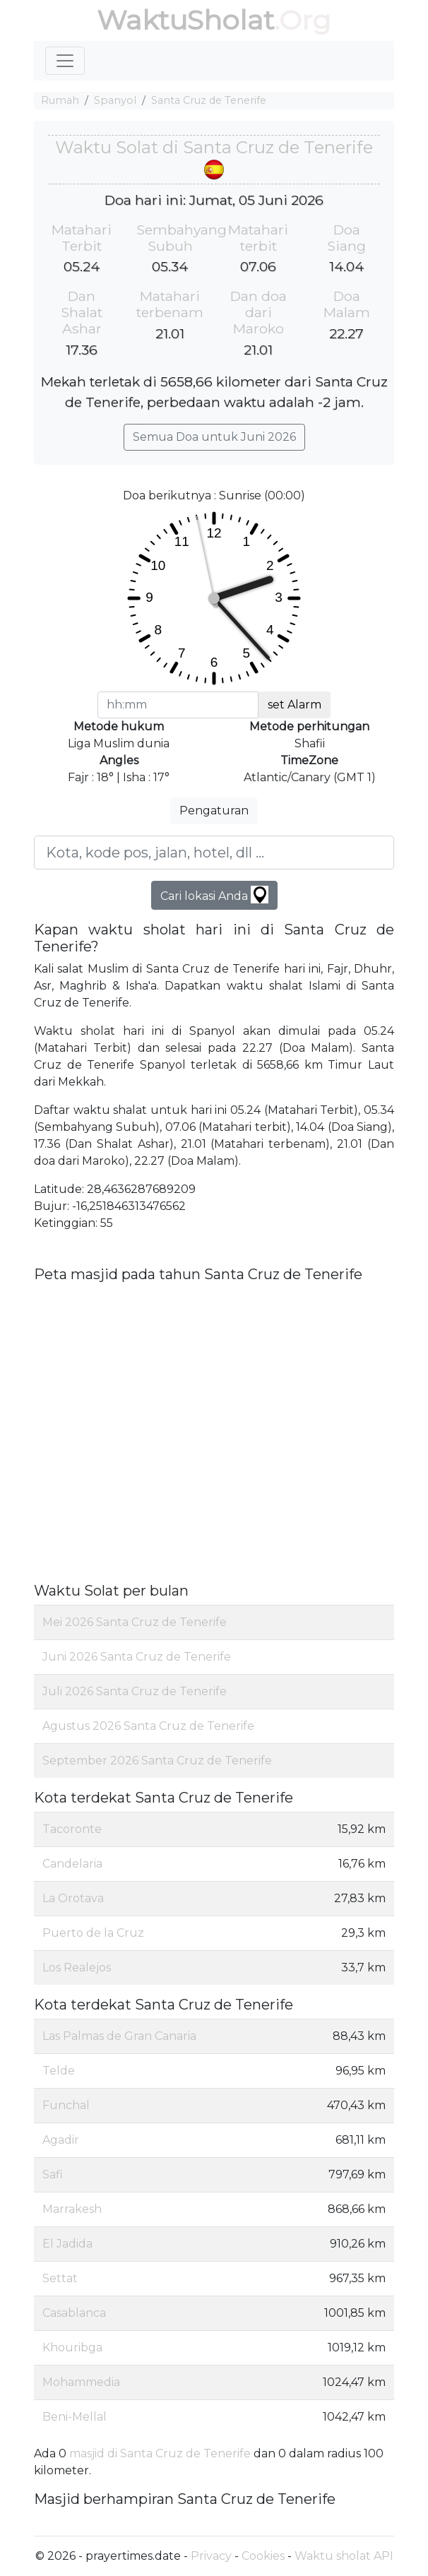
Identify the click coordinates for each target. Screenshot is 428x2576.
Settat (60, 2278)
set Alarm (294, 704)
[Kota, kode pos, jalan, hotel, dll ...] (214, 852)
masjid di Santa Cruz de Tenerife (160, 2453)
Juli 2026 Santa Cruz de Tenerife (134, 1691)
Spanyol (115, 100)
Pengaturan (214, 810)
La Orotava (73, 1898)
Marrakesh (72, 2209)
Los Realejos (76, 1967)
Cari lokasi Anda (214, 894)
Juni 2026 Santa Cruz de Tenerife (136, 1656)
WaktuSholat (185, 20)
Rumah (60, 100)
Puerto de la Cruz (93, 1933)
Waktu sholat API (344, 2556)
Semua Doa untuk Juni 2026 (214, 437)
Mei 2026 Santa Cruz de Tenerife (134, 1622)
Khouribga (72, 2347)
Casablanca (74, 2313)
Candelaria (72, 1863)
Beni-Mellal (74, 2416)
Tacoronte (72, 1829)
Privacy (211, 2556)
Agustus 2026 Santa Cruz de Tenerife (148, 1726)
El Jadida (67, 2243)
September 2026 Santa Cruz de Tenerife (157, 1760)
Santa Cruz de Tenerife (208, 100)
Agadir (60, 2140)
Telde (58, 2070)
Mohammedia (81, 2382)
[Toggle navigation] (65, 61)
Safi (52, 2174)
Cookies (263, 2556)
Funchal (66, 2105)
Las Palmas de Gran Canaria (119, 2036)
